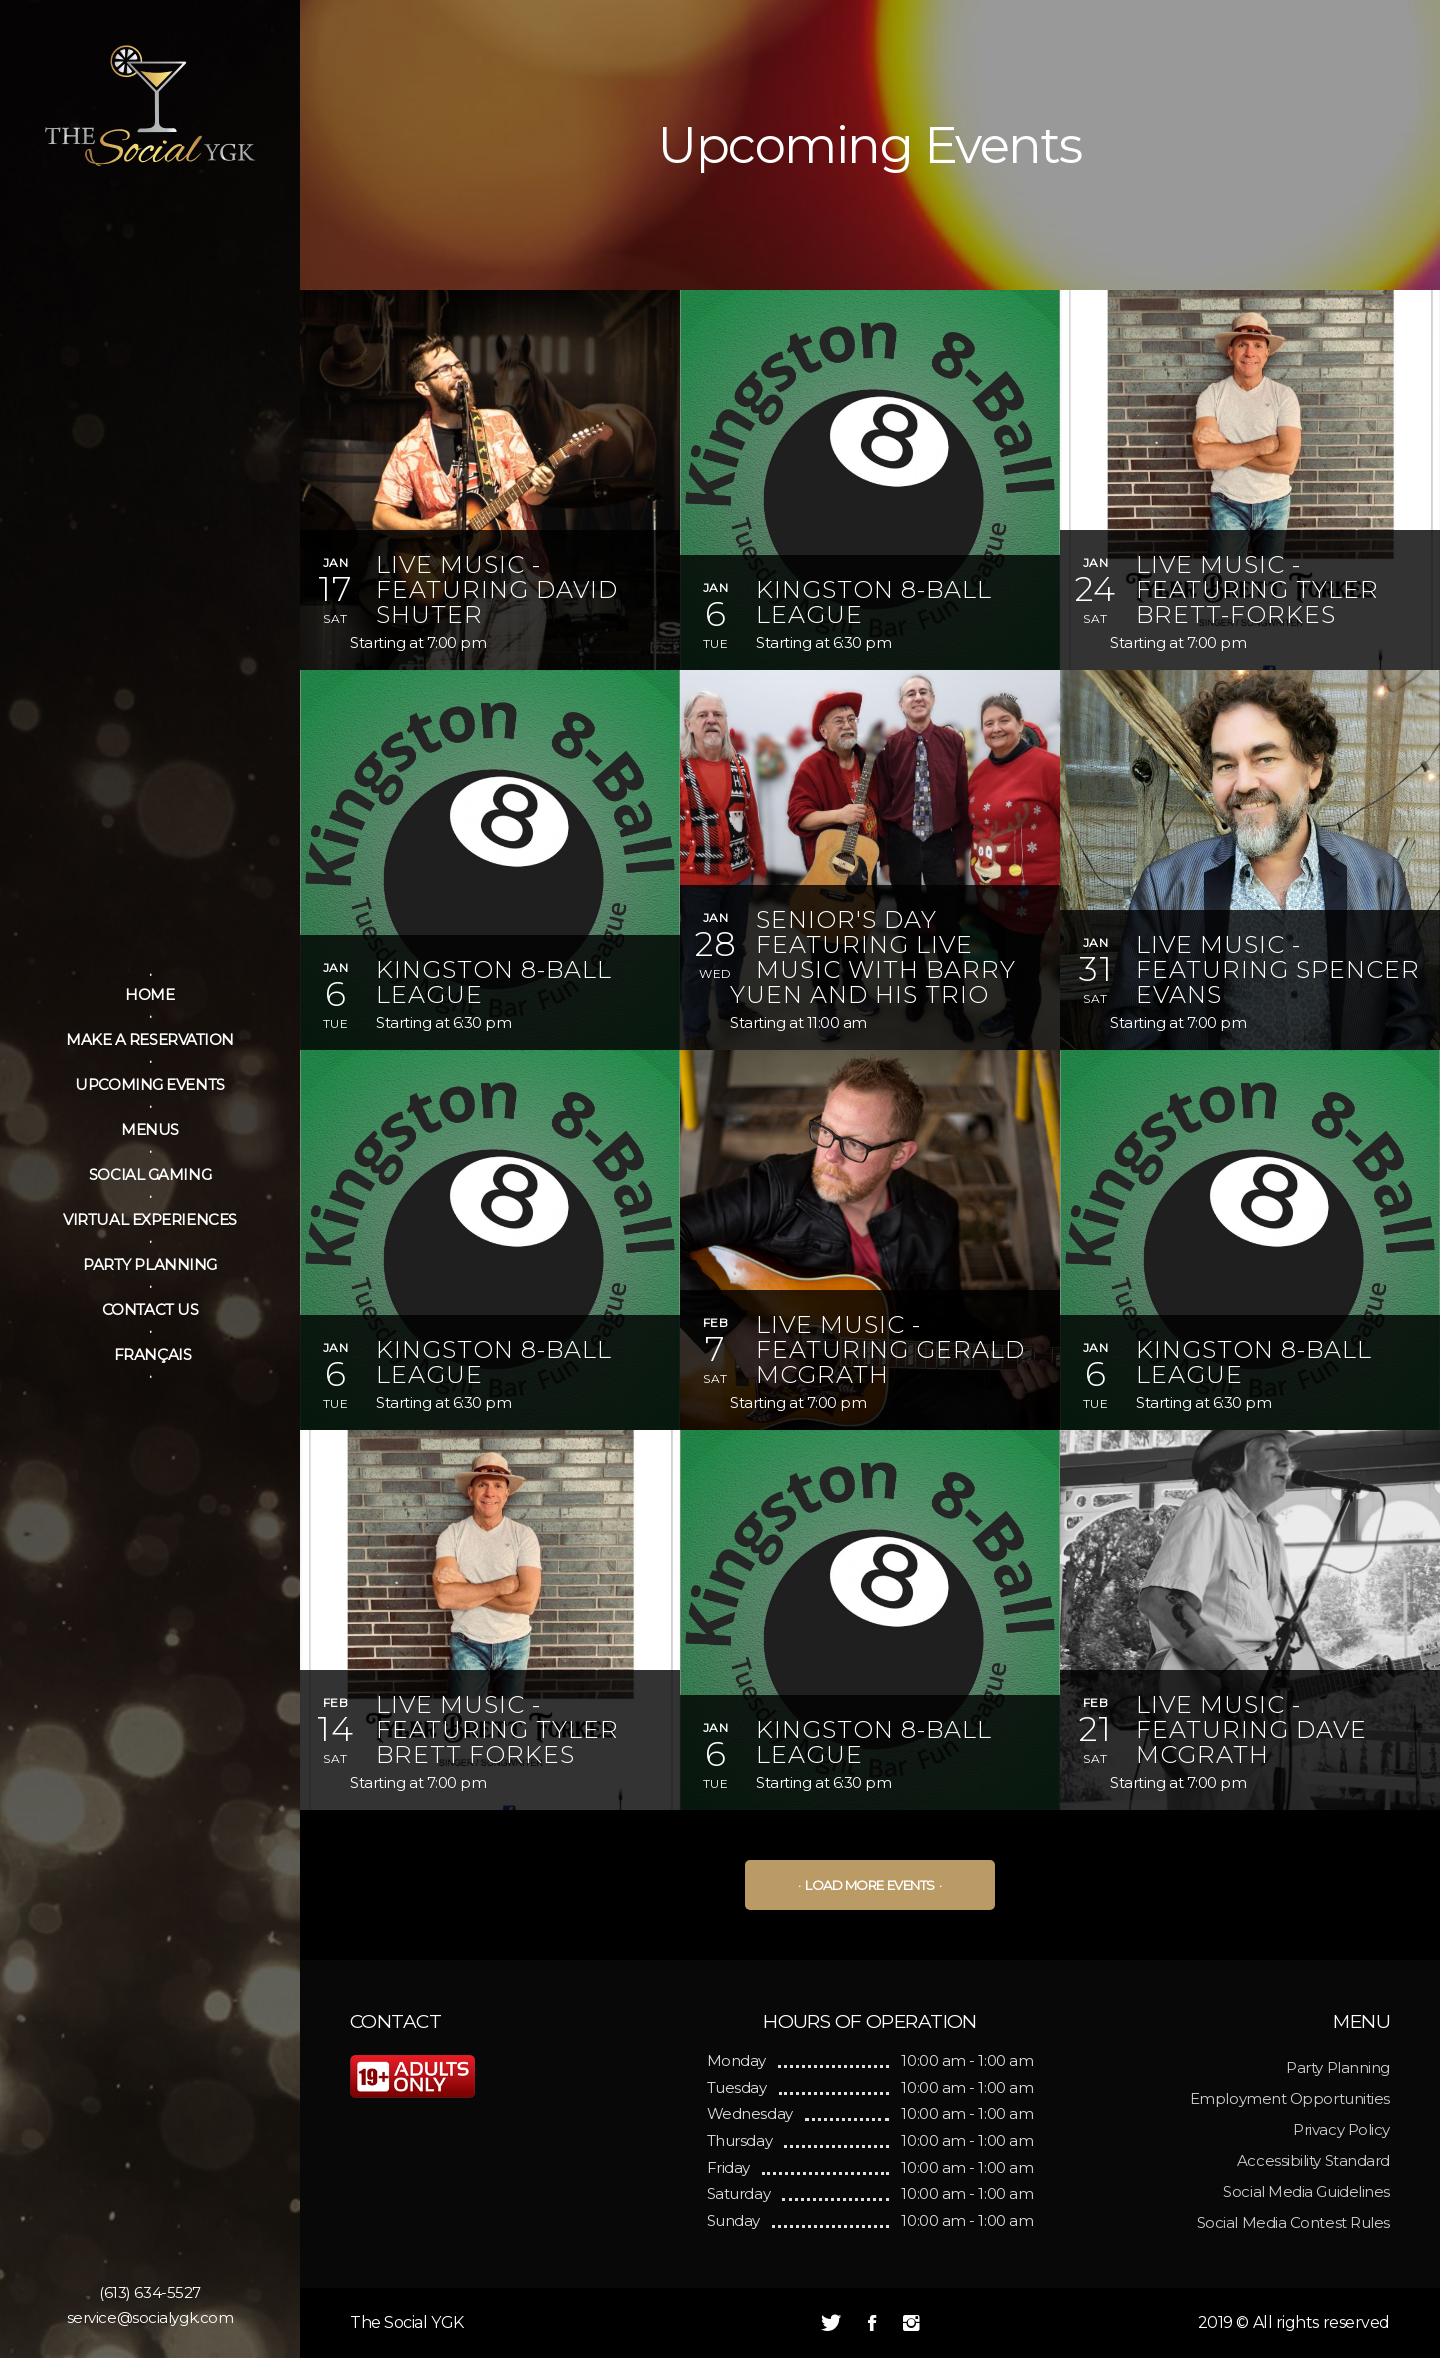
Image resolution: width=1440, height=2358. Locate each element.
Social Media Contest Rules (1293, 2222)
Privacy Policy (1341, 2129)
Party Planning (1338, 2067)
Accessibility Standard (1313, 2160)
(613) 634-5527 (150, 2292)
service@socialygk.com (150, 2317)
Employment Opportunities (1290, 2098)
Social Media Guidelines (1306, 2191)
